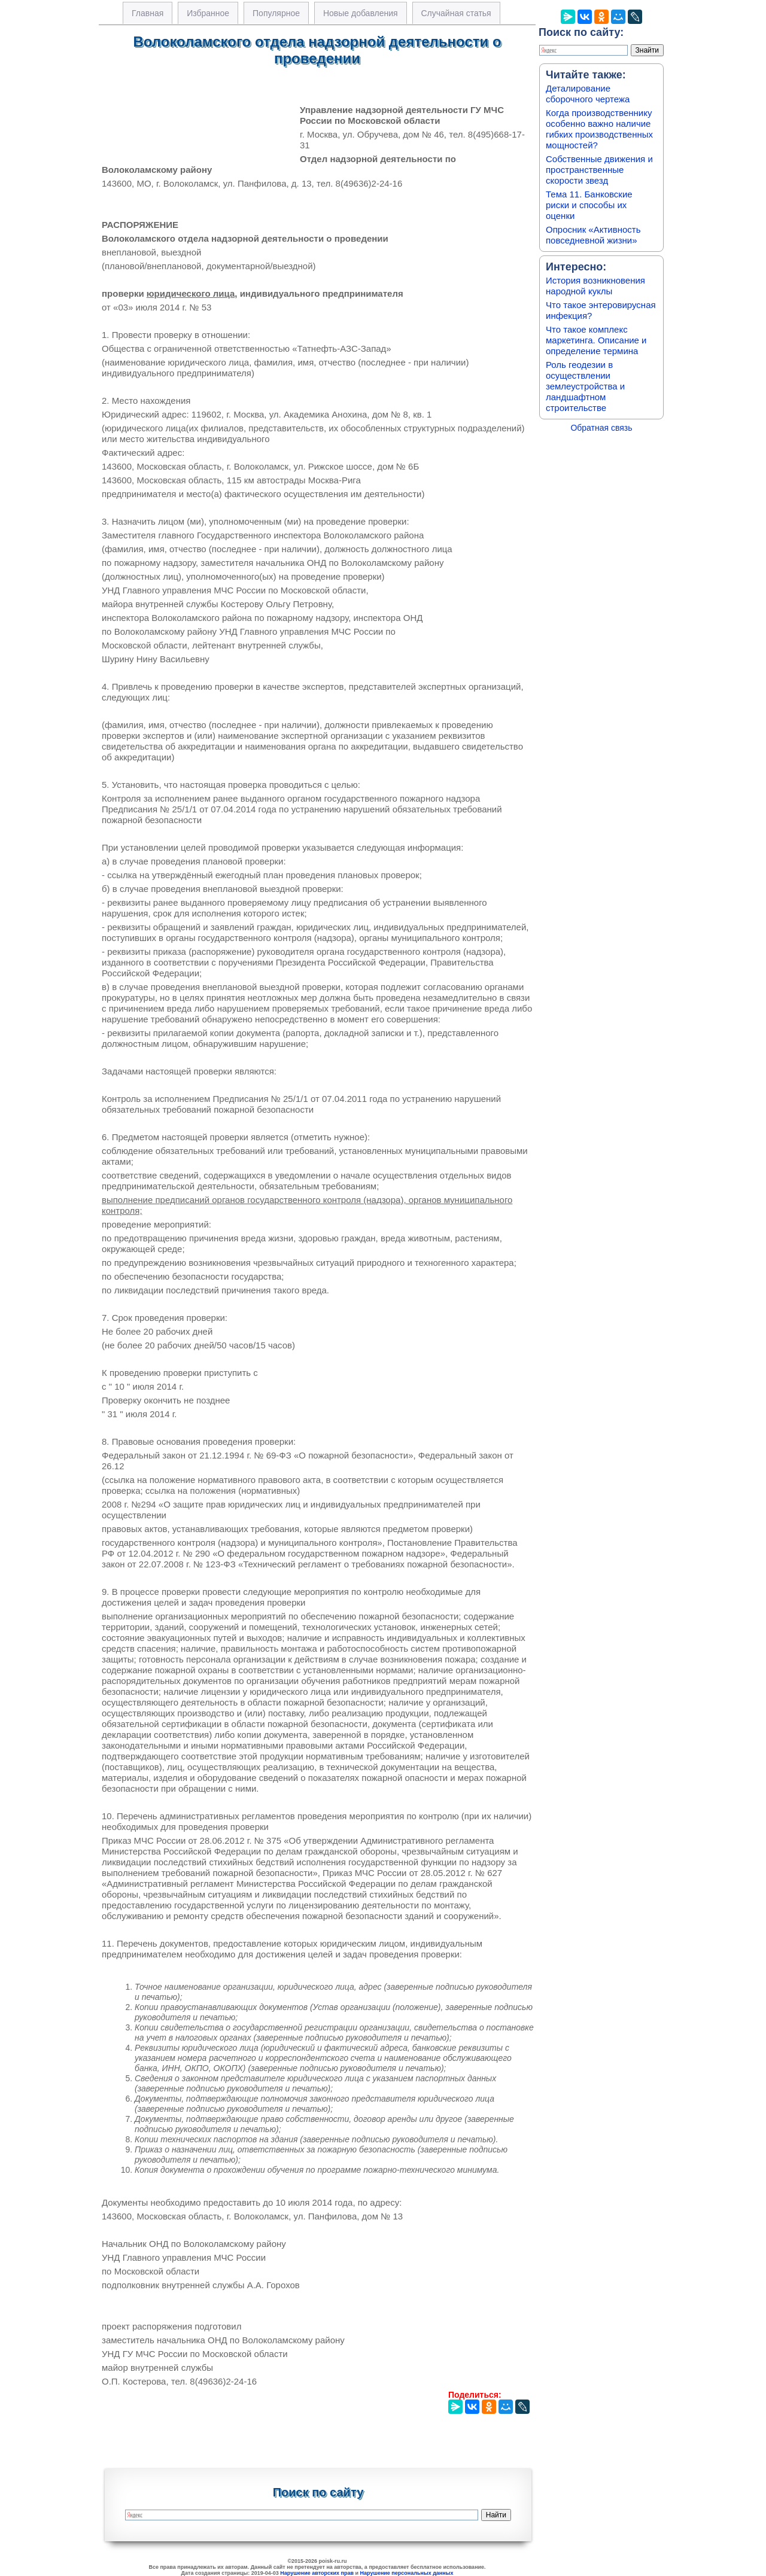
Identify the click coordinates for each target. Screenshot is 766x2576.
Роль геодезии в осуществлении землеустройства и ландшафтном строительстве (585, 386)
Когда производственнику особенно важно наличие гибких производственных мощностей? (599, 129)
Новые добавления (360, 13)
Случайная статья (456, 13)
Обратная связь (601, 428)
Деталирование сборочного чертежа (588, 93)
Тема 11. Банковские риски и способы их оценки (589, 205)
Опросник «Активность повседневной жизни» (593, 234)
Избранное (208, 13)
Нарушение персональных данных (407, 2573)
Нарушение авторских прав (317, 2573)
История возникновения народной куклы (595, 285)
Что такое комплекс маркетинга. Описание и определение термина (596, 340)
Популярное (276, 13)
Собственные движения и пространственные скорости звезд (599, 169)
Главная (147, 13)
